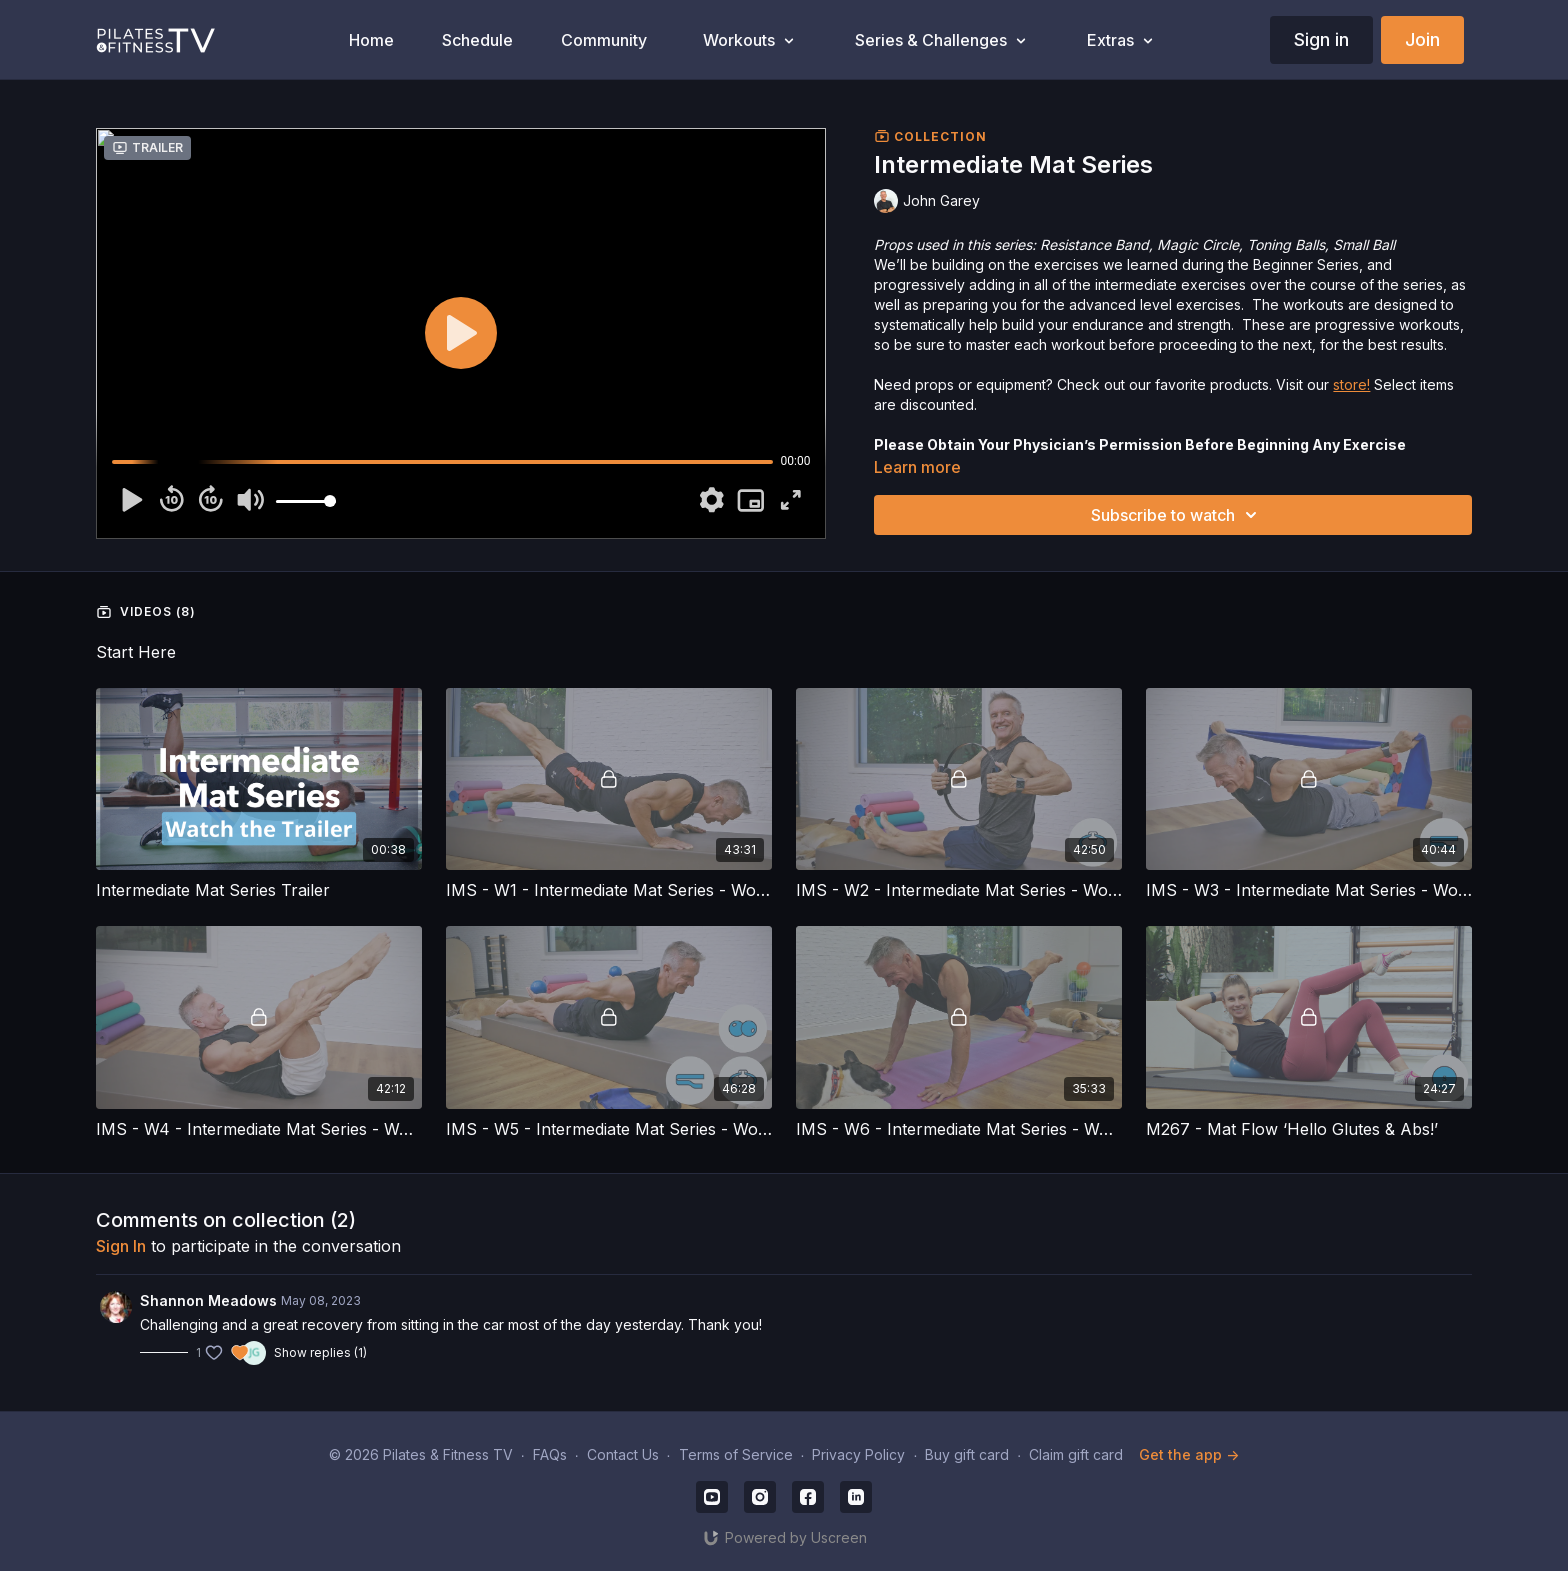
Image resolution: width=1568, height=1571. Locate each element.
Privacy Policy (858, 1454)
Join (1422, 39)
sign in (121, 1246)
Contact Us (623, 1454)
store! (1351, 384)
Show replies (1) (320, 1352)
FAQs (550, 1454)
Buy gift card (967, 1454)
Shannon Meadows (208, 1300)
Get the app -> (1189, 1454)
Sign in (1321, 39)
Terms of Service (736, 1454)
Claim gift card (1076, 1454)
